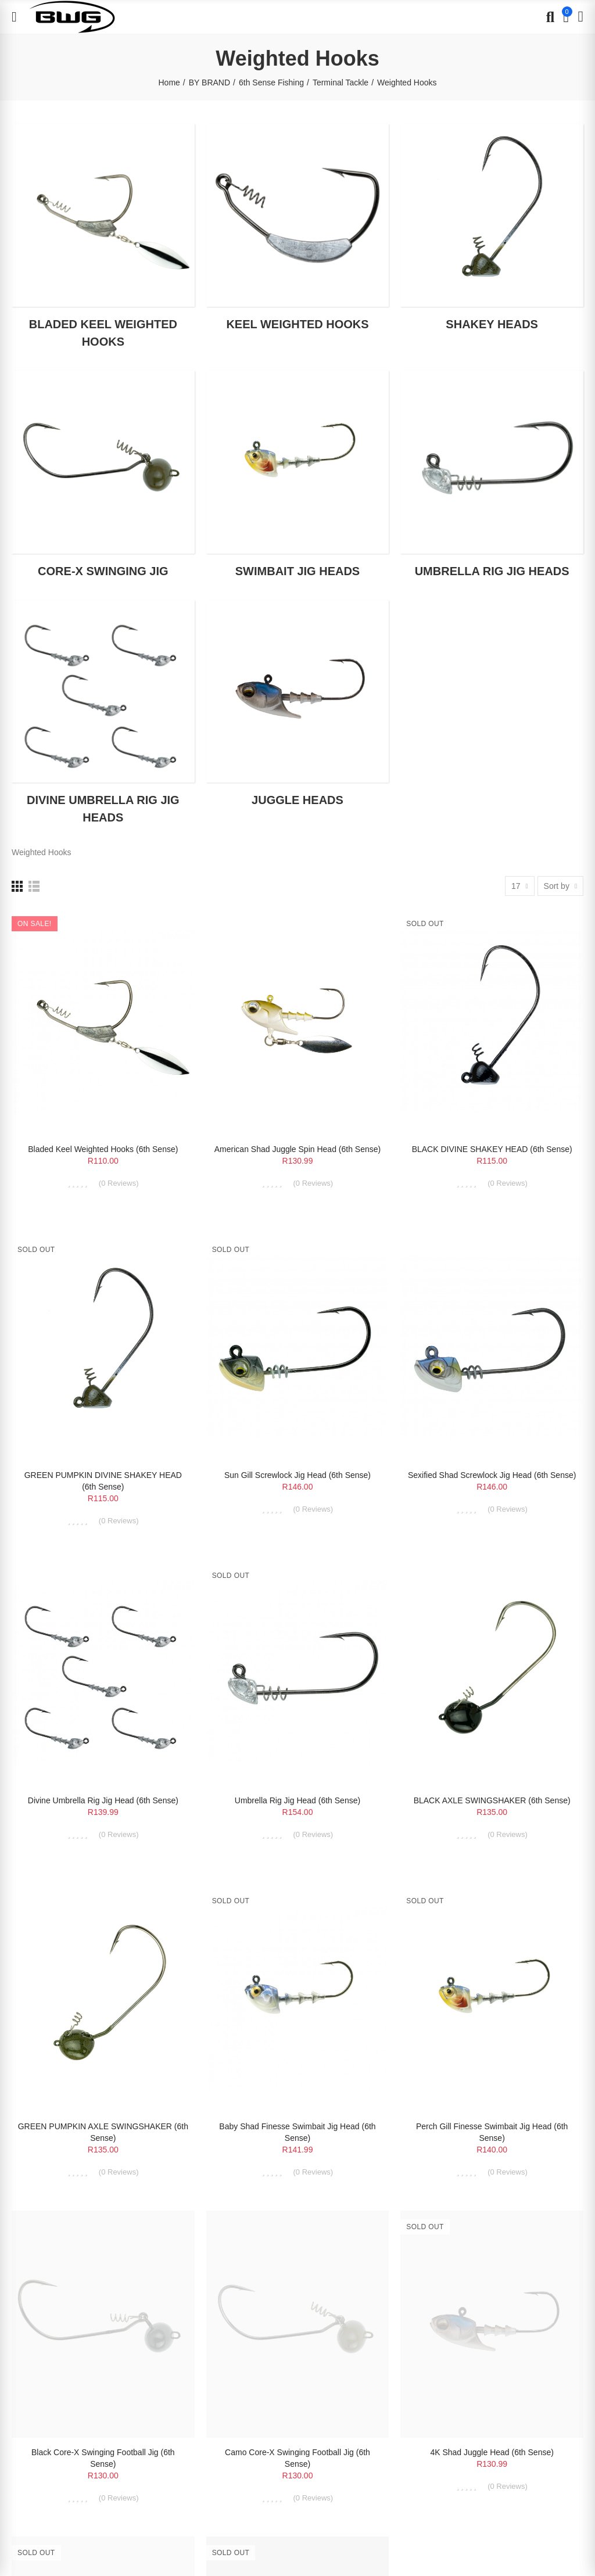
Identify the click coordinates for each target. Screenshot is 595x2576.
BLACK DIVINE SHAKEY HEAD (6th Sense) (492, 1149)
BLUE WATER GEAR (91, 2340)
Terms (132, 2294)
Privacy (108, 2294)
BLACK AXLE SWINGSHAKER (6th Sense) (492, 1800)
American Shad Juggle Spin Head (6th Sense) (297, 1149)
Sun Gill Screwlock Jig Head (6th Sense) (297, 1475)
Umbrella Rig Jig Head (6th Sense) (297, 1800)
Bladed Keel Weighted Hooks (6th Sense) (103, 1149)
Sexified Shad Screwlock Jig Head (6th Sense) (492, 1475)
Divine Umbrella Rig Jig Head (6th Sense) (103, 1800)
